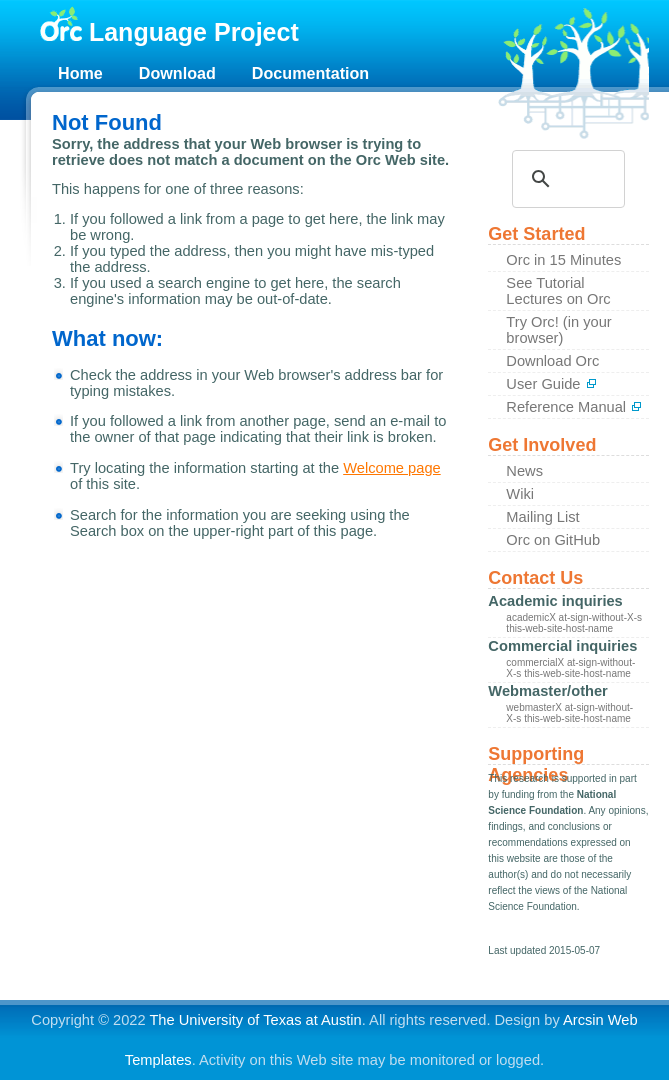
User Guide (551, 384)
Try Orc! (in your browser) (558, 330)
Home (80, 73)
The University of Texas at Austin (255, 1020)
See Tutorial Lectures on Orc (558, 291)
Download (177, 73)
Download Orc (552, 361)
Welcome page (392, 468)
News (524, 471)
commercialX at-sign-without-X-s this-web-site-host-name (570, 668)
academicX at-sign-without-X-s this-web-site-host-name (574, 623)
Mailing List (542, 517)
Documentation (310, 73)
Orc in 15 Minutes (563, 260)
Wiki (520, 494)
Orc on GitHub (553, 540)
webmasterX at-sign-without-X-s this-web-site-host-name (569, 713)
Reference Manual (574, 407)
